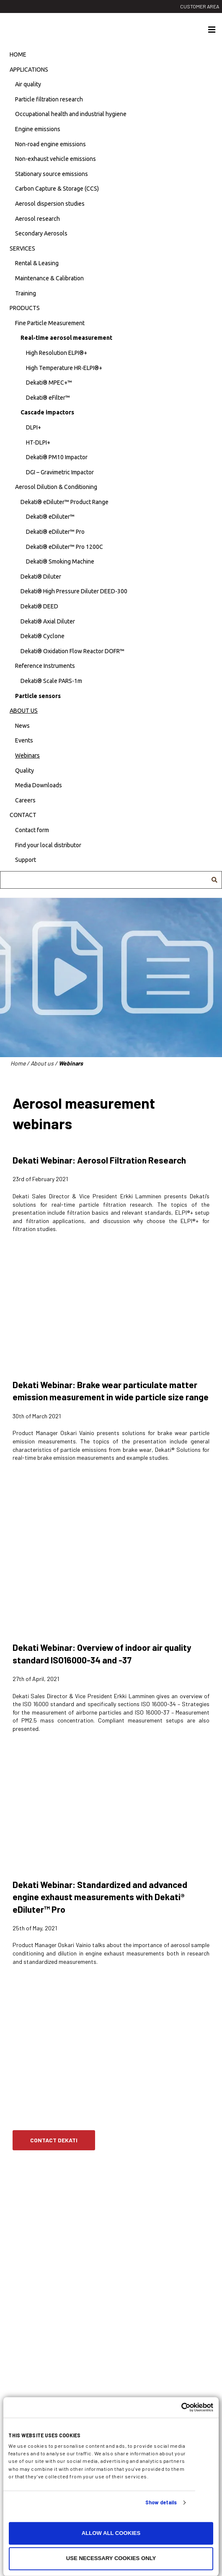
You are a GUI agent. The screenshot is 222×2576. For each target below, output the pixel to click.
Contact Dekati (53, 2140)
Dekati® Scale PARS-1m (51, 681)
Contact (23, 815)
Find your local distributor (48, 845)
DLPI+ (33, 427)
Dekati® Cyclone (43, 636)
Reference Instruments (45, 665)
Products (25, 308)
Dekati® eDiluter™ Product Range (64, 502)
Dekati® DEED (39, 606)
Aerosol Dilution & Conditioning (56, 487)
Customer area (199, 6)
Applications (29, 69)
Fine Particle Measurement (50, 323)
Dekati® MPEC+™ (49, 382)
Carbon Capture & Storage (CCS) (57, 188)
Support (25, 859)
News (22, 725)
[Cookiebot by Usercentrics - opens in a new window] (176, 2407)
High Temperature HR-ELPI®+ (64, 368)
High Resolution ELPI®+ (56, 352)
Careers (25, 800)
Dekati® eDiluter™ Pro (55, 531)
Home (18, 54)
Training (25, 293)
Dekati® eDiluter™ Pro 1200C (64, 546)
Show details (161, 2503)
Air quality (28, 84)
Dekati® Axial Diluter (48, 621)
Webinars (27, 755)
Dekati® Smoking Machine (60, 561)
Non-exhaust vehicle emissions (55, 158)
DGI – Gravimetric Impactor (60, 472)
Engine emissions (37, 129)
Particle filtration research (49, 99)
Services (22, 248)
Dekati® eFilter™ (48, 397)
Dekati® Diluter (41, 576)
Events (24, 740)
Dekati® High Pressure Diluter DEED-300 (74, 591)
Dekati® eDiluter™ (50, 516)
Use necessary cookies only (111, 2558)
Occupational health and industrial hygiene (70, 114)
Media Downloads (38, 785)
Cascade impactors (47, 412)
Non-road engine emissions (50, 144)
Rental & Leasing (37, 263)
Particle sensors (38, 696)
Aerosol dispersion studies (50, 203)
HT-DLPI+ (38, 442)
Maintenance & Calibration (49, 278)
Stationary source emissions (51, 174)
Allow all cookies (111, 2533)
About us (24, 710)
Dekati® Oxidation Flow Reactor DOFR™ (72, 651)
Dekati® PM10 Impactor (57, 457)
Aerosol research (37, 218)
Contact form (32, 830)
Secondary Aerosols (41, 233)
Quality (24, 770)
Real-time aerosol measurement (66, 337)
